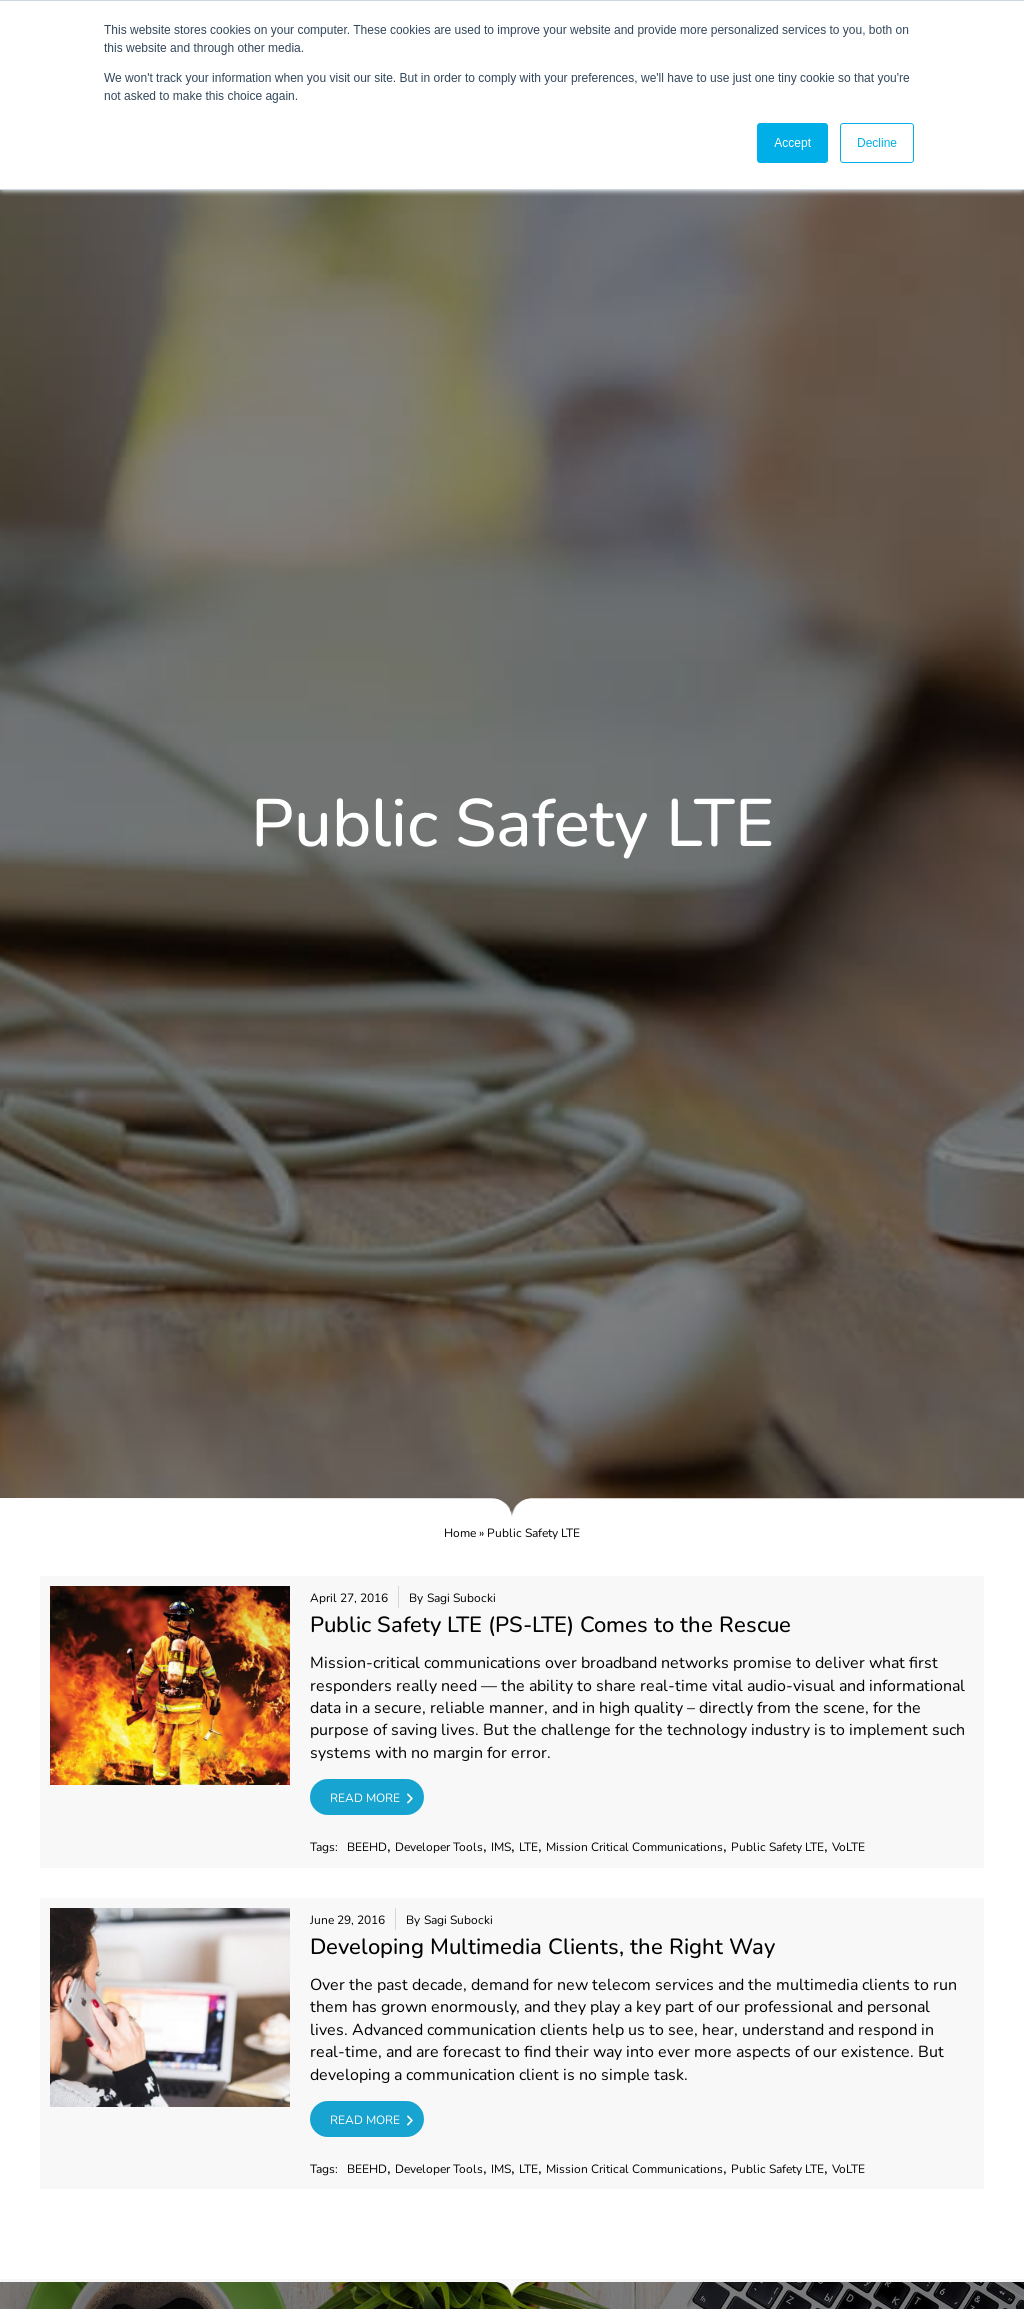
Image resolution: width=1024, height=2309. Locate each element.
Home (460, 1533)
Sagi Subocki (461, 1598)
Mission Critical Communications (634, 1847)
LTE (528, 1847)
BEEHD (367, 1847)
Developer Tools (439, 1847)
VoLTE (848, 1847)
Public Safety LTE (777, 1847)
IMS (501, 1847)
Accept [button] (792, 143)
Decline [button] (877, 143)
